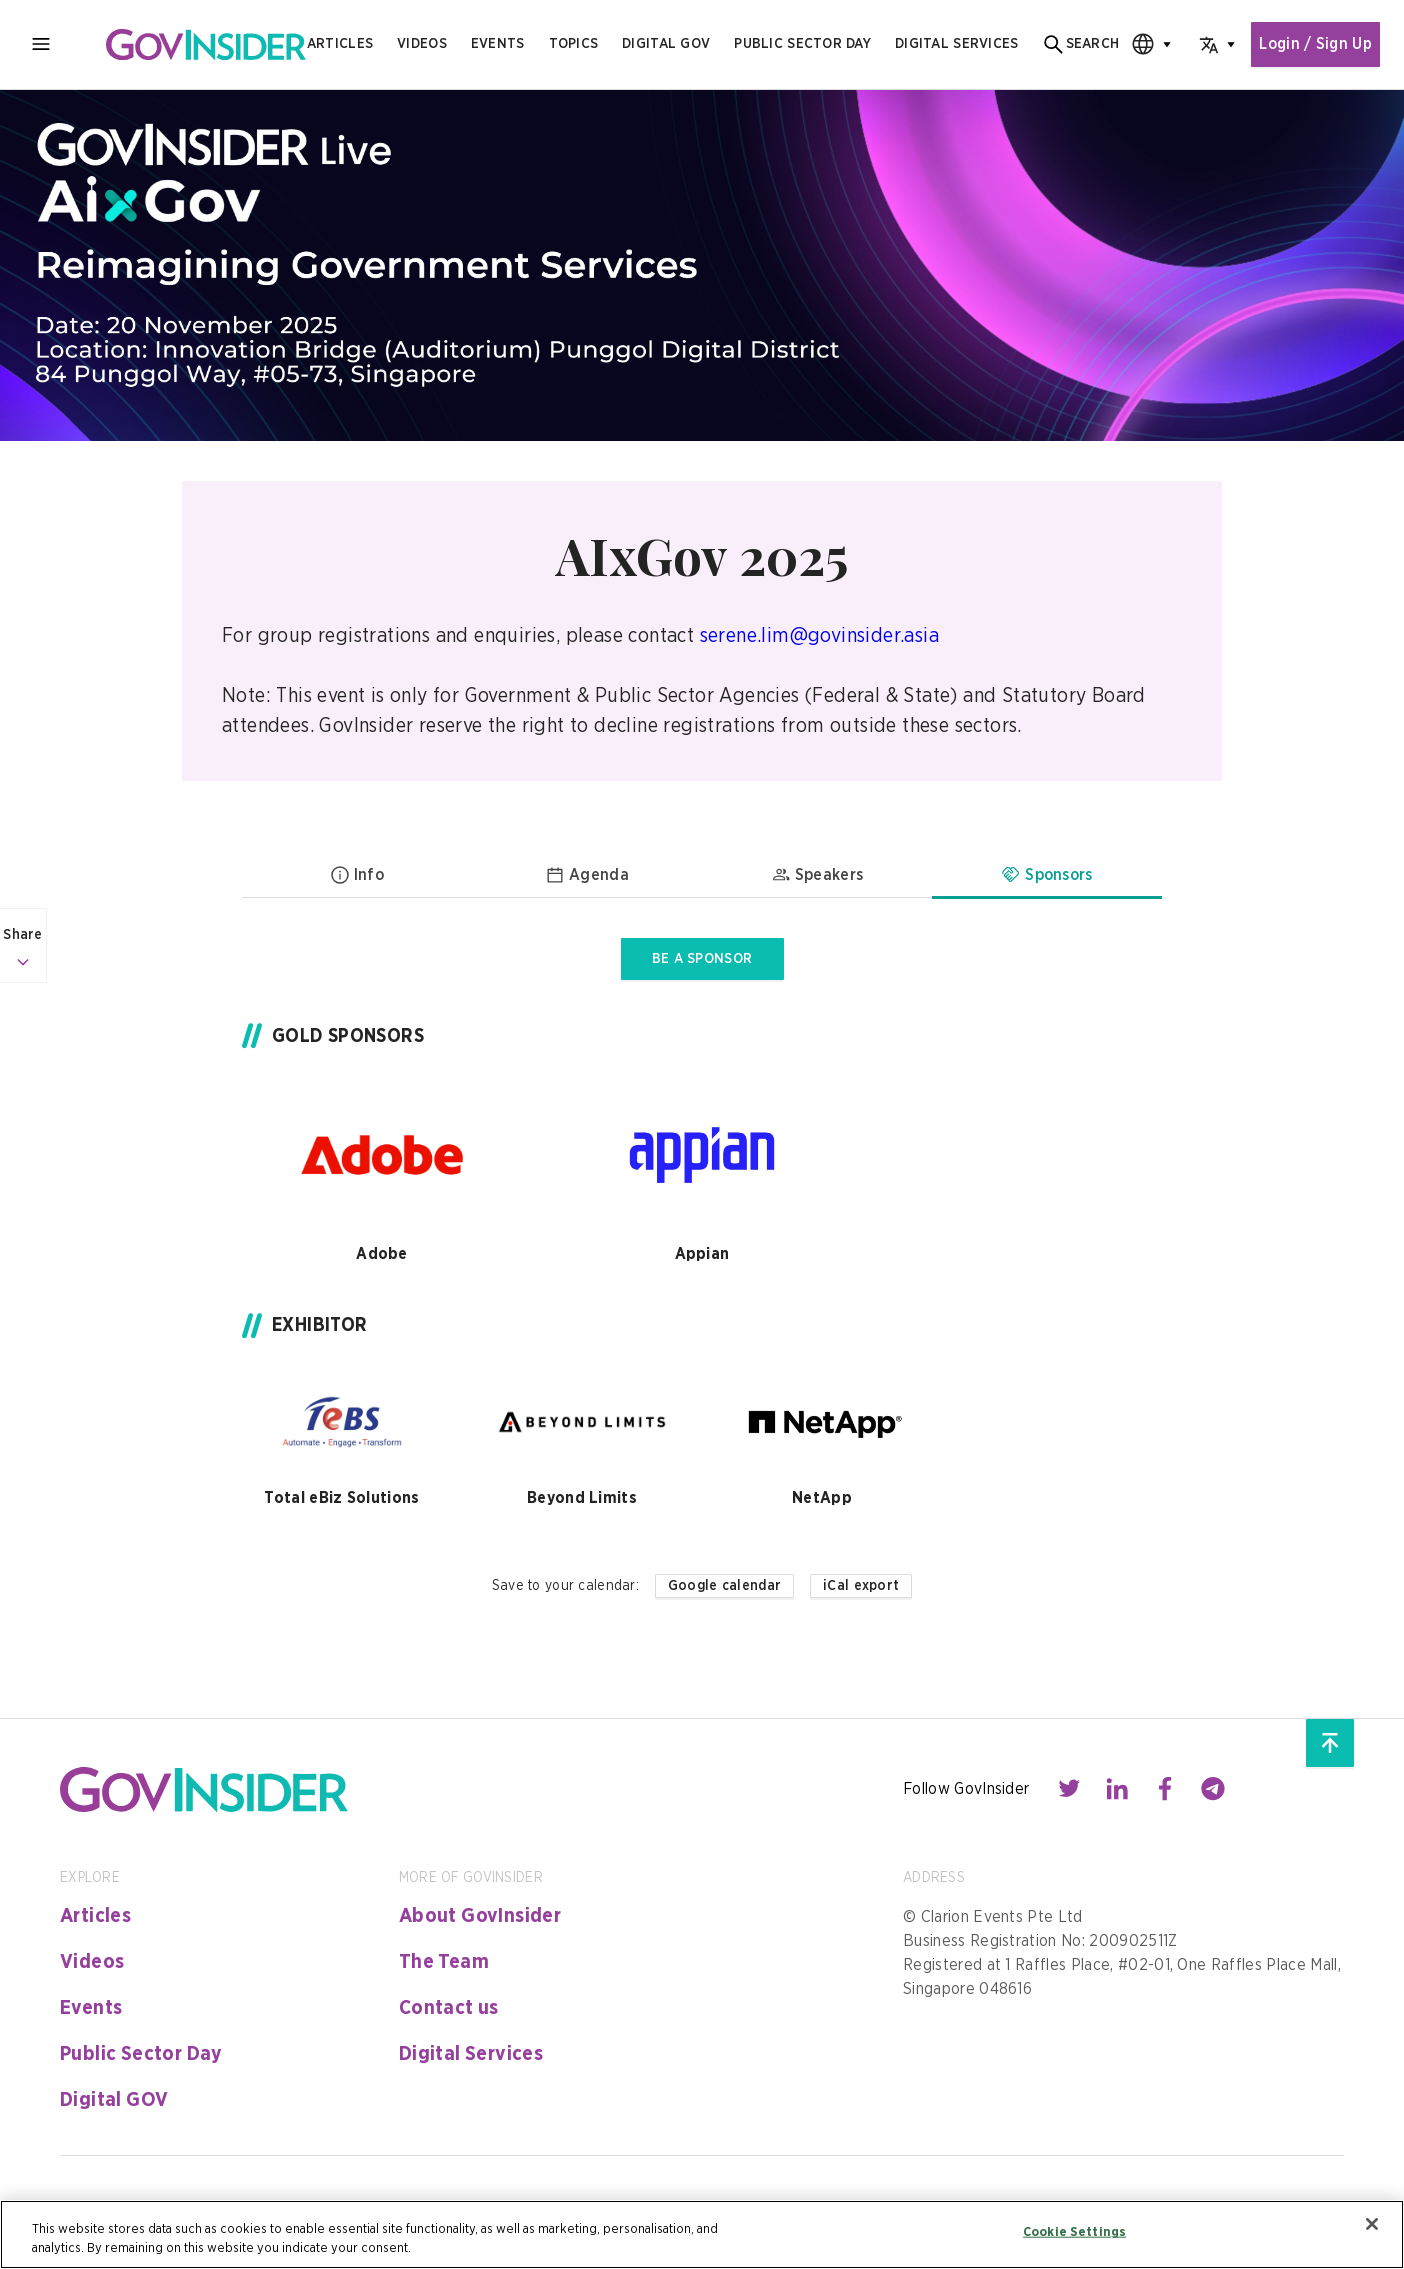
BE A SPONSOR (702, 959)
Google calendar (724, 1586)
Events (494, 44)
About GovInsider (480, 1916)
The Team (444, 1962)
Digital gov (662, 44)
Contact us (449, 2008)
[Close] (1372, 2224)
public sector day (798, 44)
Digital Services (471, 2054)
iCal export (861, 1586)
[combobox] (1141, 44)
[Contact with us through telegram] (1213, 1789)
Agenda (587, 875)
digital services (952, 44)
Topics (569, 44)
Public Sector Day (141, 2054)
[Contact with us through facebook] (1165, 1789)
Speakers (817, 875)
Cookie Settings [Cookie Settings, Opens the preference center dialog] (1074, 2232)
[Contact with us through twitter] (1069, 1789)
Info (357, 875)
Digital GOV (114, 2100)
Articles (336, 44)
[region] (702, 2234)
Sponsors (1047, 875)
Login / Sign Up (1313, 45)
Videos (418, 44)
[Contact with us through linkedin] (1117, 1789)
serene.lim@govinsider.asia (819, 636)
